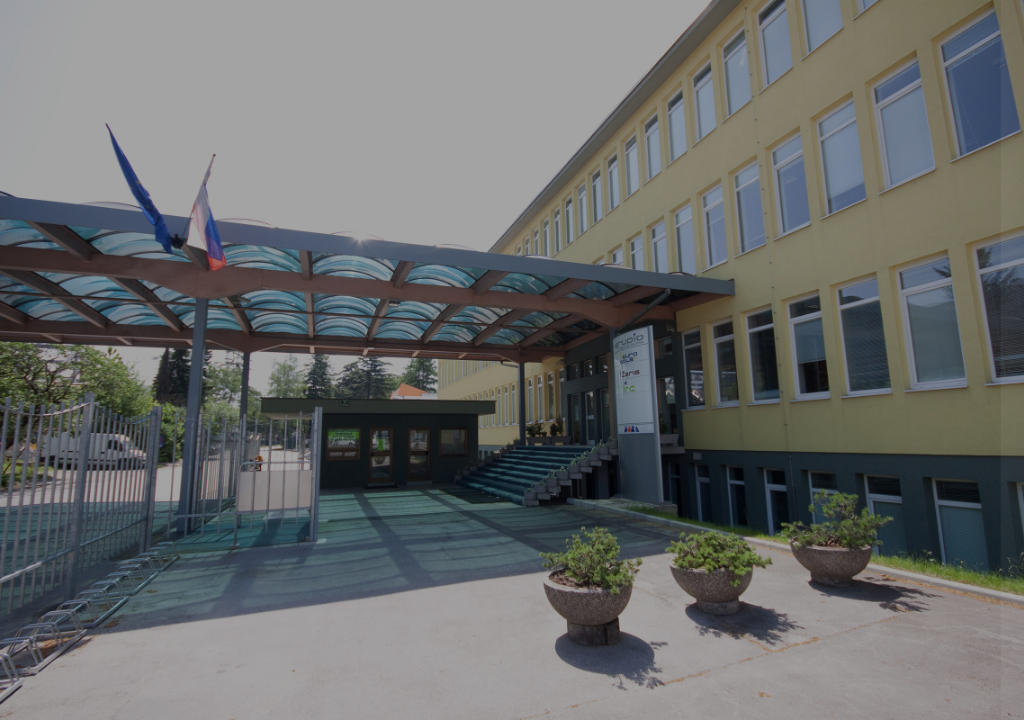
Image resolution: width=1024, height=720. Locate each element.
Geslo (653, 397)
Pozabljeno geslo (693, 607)
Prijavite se (813, 507)
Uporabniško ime (689, 296)
